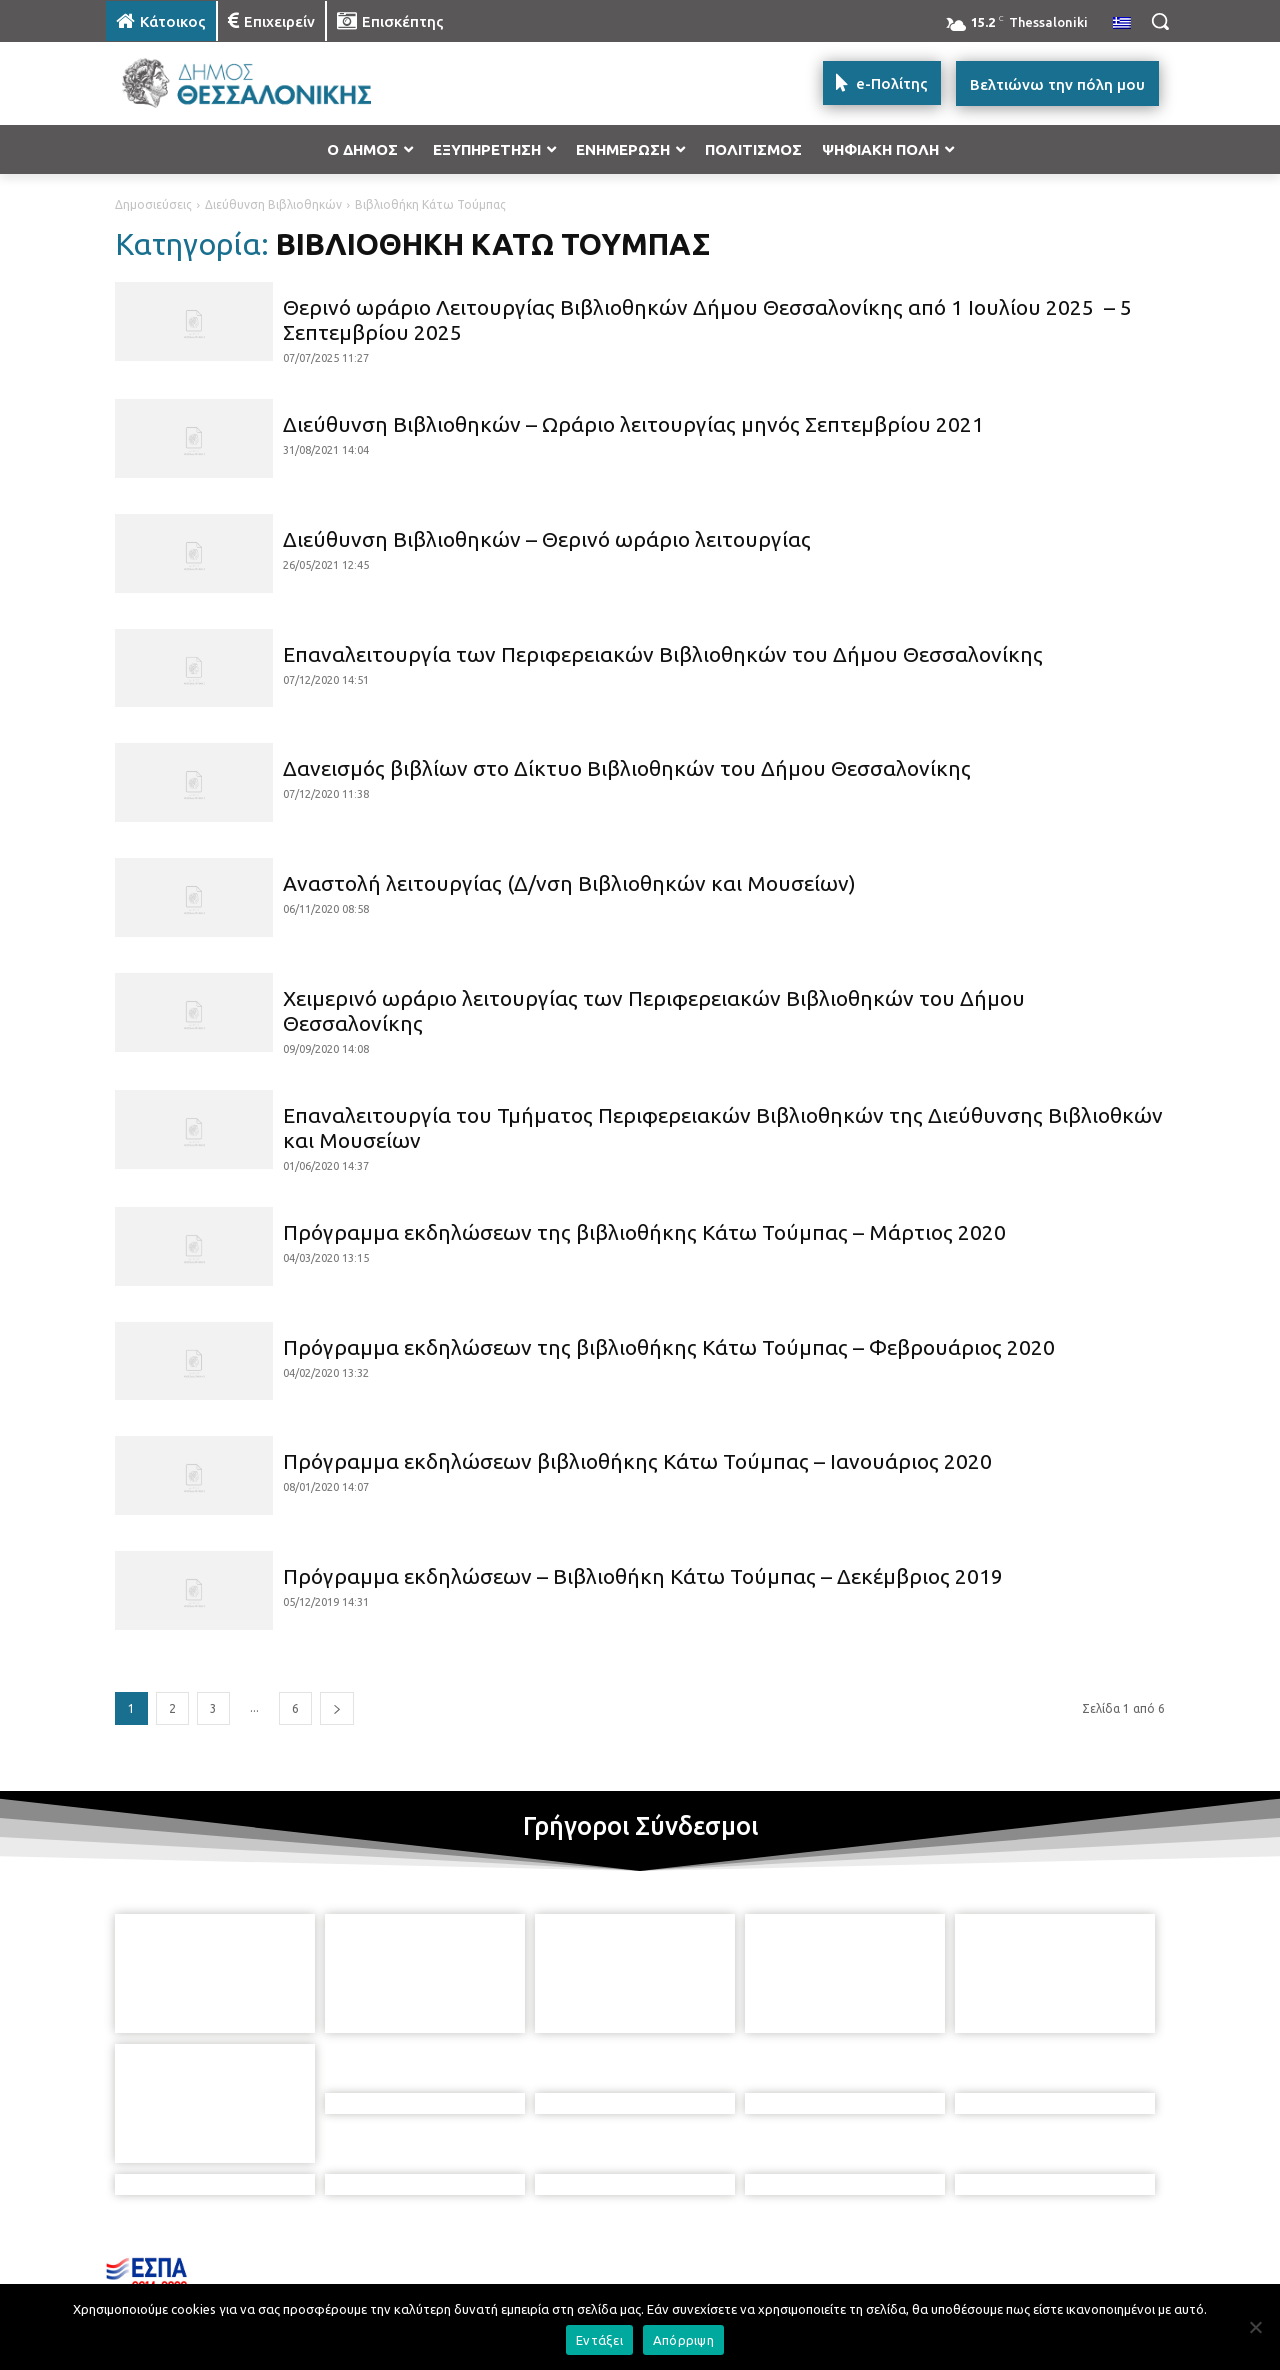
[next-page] (337, 1708)
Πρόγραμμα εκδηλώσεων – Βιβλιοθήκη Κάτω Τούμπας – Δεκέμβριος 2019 (643, 1576)
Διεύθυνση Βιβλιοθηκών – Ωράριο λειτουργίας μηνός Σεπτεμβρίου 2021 (633, 424)
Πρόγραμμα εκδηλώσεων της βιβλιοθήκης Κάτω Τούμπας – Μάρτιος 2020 (644, 1232)
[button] (1160, 21)
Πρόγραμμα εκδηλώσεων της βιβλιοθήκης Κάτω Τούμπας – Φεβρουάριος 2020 (669, 1347)
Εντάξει (599, 2340)
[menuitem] (1122, 24)
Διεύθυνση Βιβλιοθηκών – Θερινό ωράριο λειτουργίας (547, 539)
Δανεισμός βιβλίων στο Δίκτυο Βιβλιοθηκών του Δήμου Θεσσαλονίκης (627, 768)
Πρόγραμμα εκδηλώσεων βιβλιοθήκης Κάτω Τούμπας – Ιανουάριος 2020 (637, 1461)
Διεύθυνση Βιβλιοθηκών (273, 204)
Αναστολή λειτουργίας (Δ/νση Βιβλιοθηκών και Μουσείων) (569, 883)
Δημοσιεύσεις (153, 204)
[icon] (802, 2261)
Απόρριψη (683, 2340)
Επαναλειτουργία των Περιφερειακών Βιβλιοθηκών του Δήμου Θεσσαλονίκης (663, 654)
